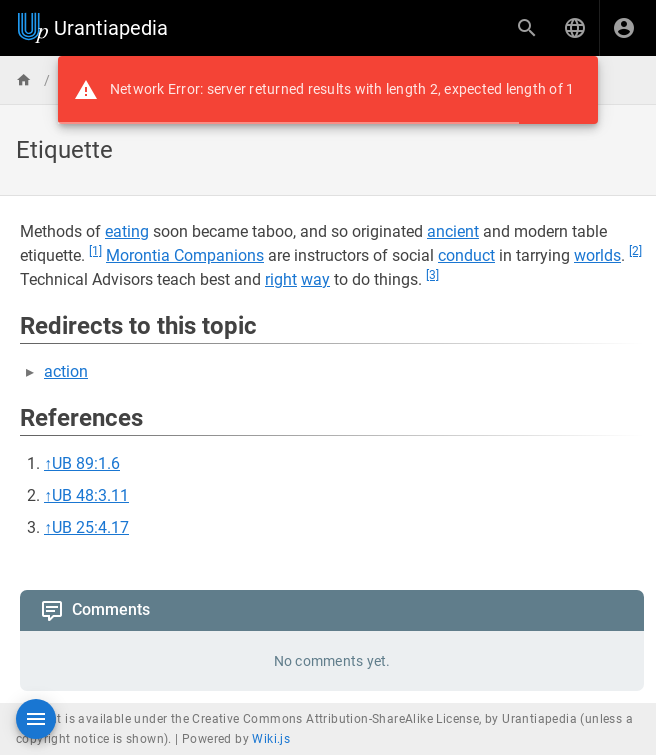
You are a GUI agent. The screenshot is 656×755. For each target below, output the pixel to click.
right (281, 279)
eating (127, 231)
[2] (635, 251)
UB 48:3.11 (90, 495)
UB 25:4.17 (90, 527)
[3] (432, 275)
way (315, 279)
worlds (597, 255)
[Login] (624, 28)
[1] (95, 251)
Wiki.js (271, 739)
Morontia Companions (185, 255)
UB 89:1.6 (86, 463)
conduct (466, 255)
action (66, 371)
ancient (453, 231)
